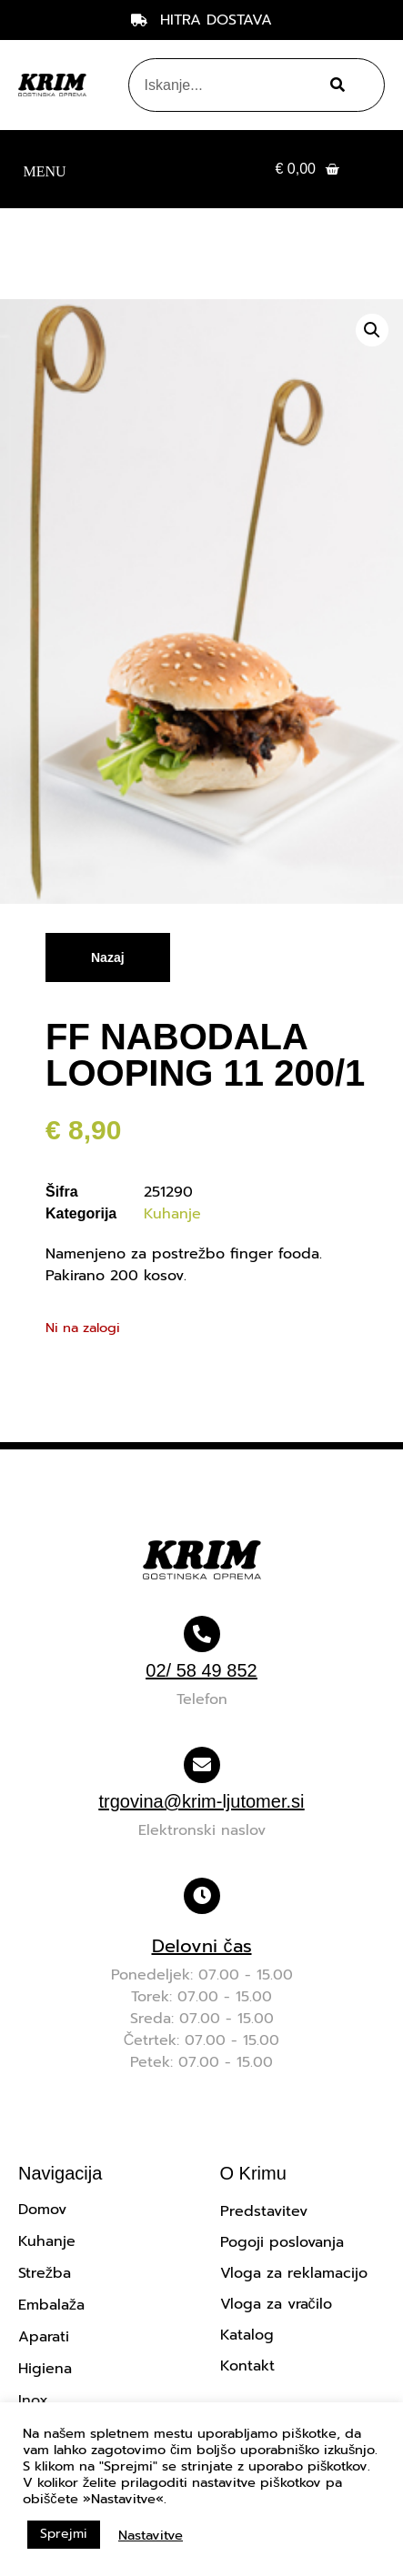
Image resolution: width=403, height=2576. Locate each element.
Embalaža (51, 2305)
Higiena (45, 2369)
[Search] (334, 85)
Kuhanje (172, 1214)
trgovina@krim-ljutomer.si (202, 1801)
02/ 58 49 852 (201, 1670)
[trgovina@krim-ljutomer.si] (202, 1765)
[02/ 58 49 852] (202, 1634)
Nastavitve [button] (150, 2535)
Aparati (43, 2337)
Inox (33, 2400)
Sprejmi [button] (63, 2533)
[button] (44, 170)
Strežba (44, 2273)
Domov (42, 2209)
